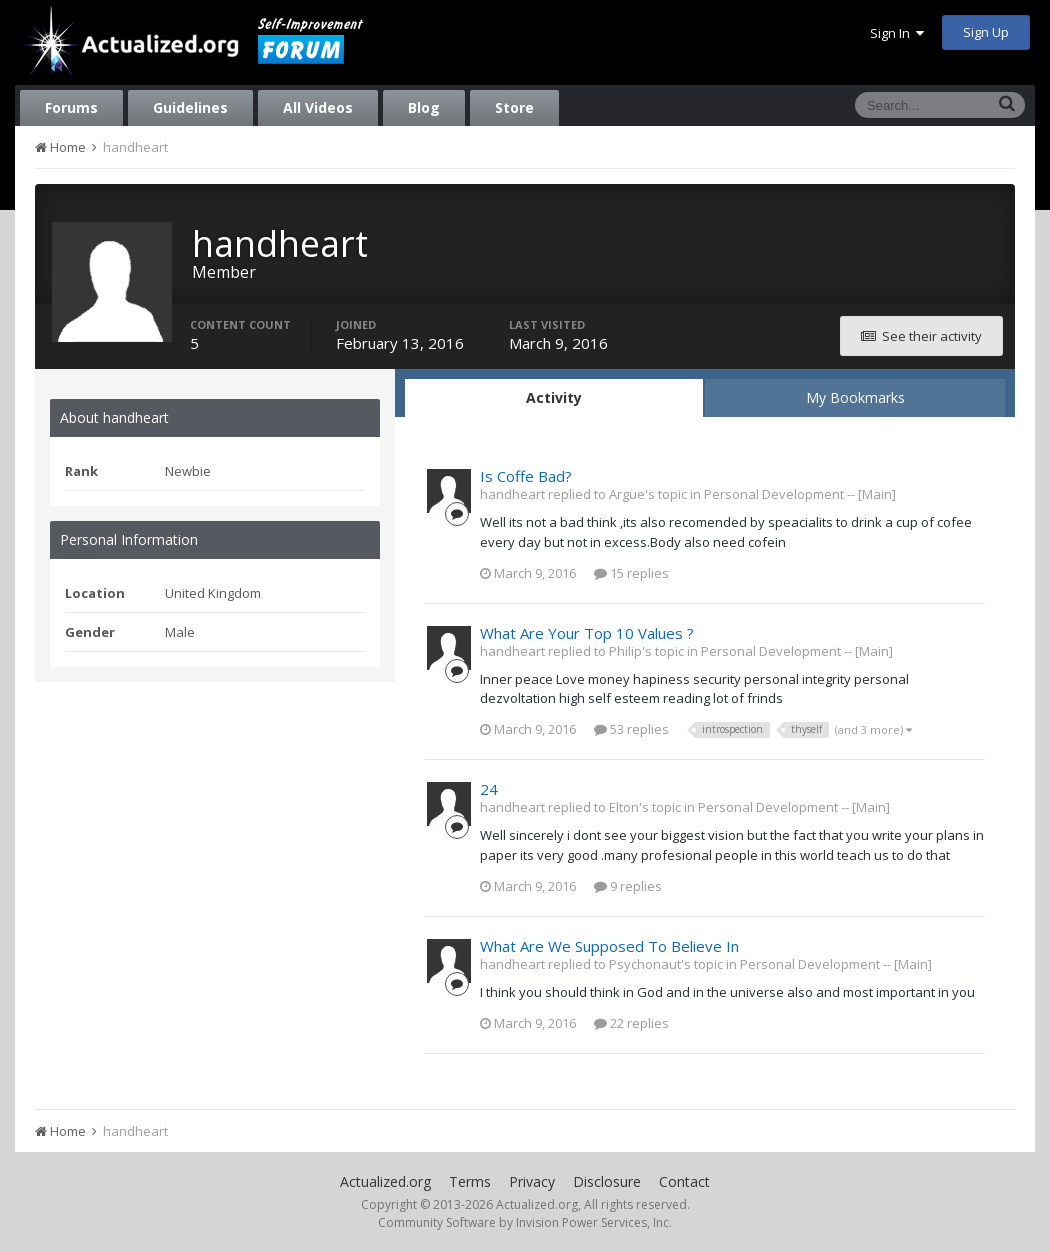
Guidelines (190, 107)
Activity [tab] (554, 397)
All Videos (318, 107)
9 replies (628, 886)
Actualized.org (385, 1181)
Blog (424, 107)
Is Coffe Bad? (526, 476)
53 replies (631, 729)
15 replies (631, 573)
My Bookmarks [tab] (855, 397)
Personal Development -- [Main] (800, 494)
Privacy (532, 1181)
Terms (470, 1181)
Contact (684, 1181)
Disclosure (607, 1181)
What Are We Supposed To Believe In (609, 946)
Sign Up (986, 32)
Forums (71, 107)
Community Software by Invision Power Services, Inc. (525, 1222)
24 (489, 789)
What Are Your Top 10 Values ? (587, 633)
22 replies (631, 1023)
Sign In (897, 33)
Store (514, 107)
